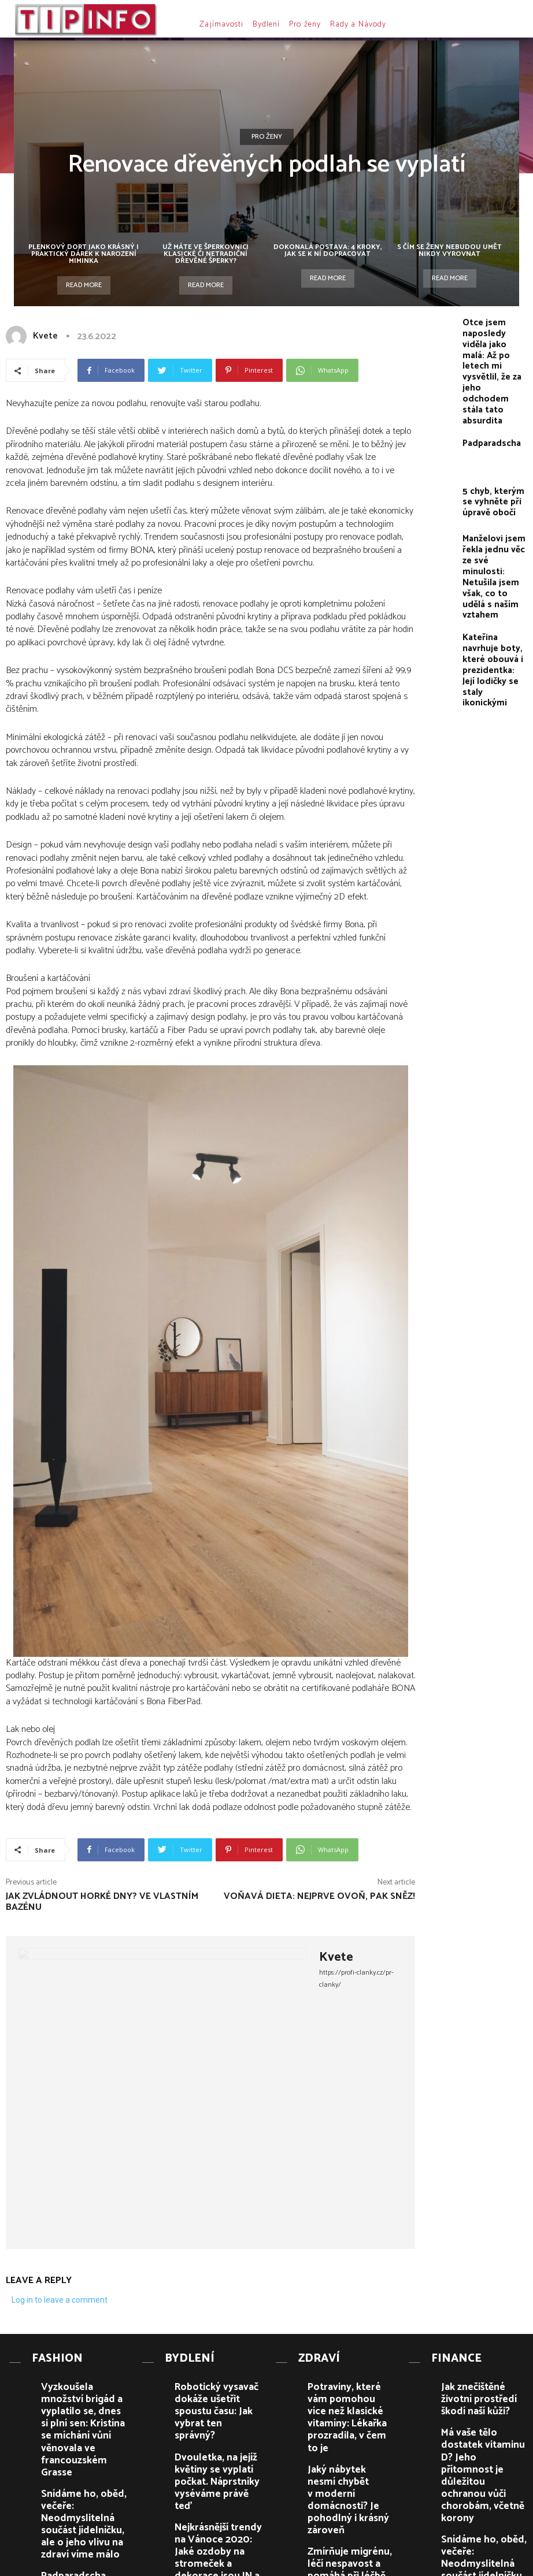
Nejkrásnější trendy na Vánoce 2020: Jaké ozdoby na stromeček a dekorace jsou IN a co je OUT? (216, 2467)
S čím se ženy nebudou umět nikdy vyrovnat (449, 250)
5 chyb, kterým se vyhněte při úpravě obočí (492, 448)
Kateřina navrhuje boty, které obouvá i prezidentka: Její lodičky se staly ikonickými (494, 565)
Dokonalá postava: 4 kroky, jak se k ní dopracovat (327, 250)
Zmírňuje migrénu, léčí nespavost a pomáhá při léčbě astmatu (346, 2463)
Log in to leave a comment (60, 2299)
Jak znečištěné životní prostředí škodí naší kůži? (480, 2378)
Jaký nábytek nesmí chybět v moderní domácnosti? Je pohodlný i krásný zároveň (349, 2426)
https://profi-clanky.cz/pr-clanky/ (356, 1978)
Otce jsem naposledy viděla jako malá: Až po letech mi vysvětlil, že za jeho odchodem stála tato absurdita (493, 346)
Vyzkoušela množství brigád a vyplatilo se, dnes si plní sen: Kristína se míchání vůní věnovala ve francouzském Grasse (85, 2391)
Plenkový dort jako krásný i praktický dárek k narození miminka (83, 253)
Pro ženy (267, 137)
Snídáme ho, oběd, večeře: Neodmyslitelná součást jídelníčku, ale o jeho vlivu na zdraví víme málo (82, 2438)
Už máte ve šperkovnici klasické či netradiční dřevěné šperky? (205, 253)
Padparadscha (485, 391)
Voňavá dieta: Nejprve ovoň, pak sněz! (319, 1896)
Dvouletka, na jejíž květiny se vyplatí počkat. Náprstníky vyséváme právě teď (217, 2424)
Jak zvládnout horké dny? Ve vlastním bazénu (102, 1902)
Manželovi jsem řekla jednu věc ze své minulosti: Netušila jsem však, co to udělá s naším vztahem (493, 508)
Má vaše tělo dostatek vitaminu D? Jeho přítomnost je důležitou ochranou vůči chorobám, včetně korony (481, 2428)
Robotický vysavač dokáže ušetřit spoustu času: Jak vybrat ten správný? (216, 2383)
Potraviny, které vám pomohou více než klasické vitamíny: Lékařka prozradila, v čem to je (351, 2387)
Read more (84, 285)
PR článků (168, 2568)
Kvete (45, 336)
